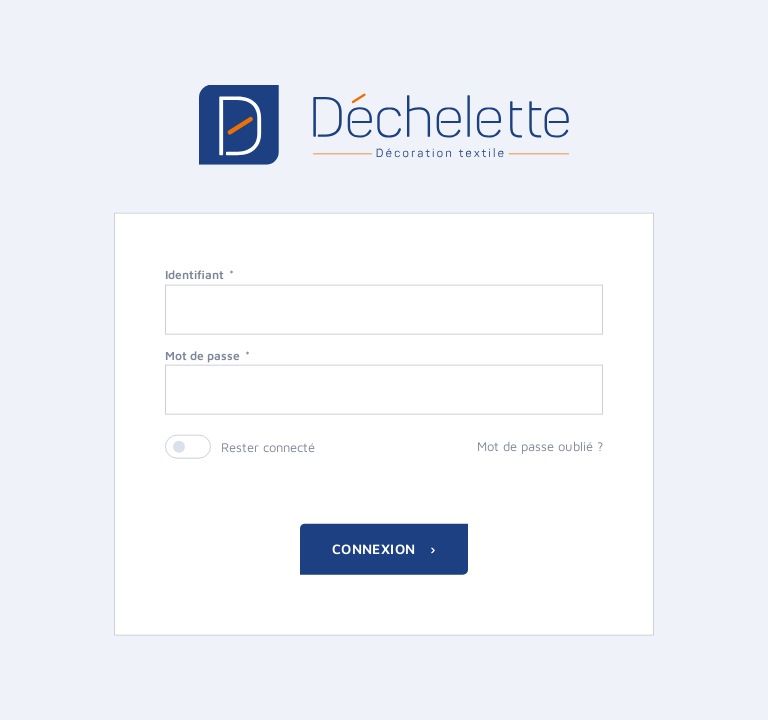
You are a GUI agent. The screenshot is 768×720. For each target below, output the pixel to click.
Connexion (376, 548)
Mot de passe (202, 354)
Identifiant (194, 273)
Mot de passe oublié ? (540, 446)
